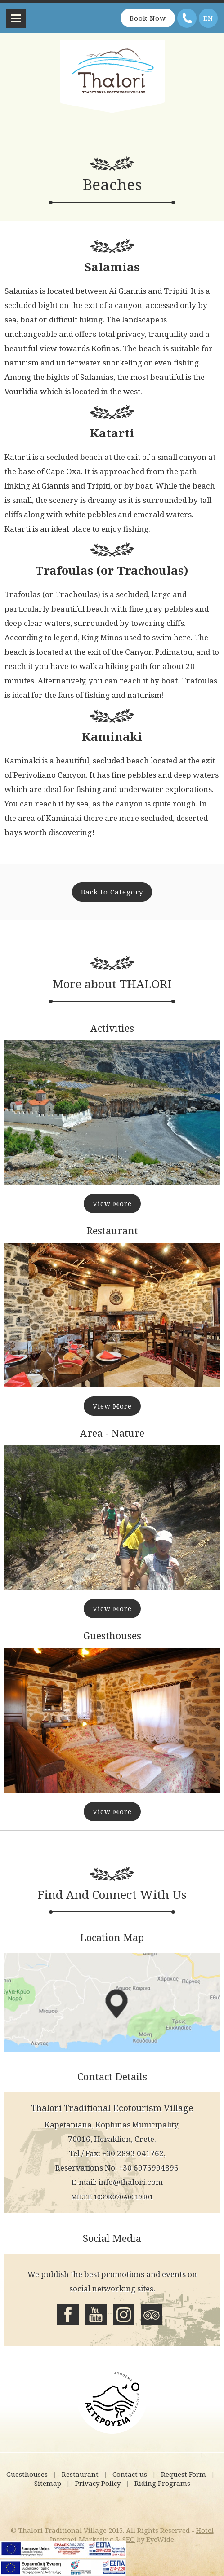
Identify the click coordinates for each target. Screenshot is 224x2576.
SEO (128, 2539)
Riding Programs (162, 2483)
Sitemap (47, 2483)
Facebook (68, 2314)
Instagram (123, 2314)
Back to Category (112, 891)
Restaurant (80, 2474)
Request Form (183, 2474)
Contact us (129, 2474)
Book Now (148, 17)
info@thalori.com (131, 2182)
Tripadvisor (151, 2314)
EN (208, 17)
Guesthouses (27, 2474)
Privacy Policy (98, 2483)
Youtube (96, 2314)
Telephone (187, 18)
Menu (16, 18)
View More (112, 1203)
